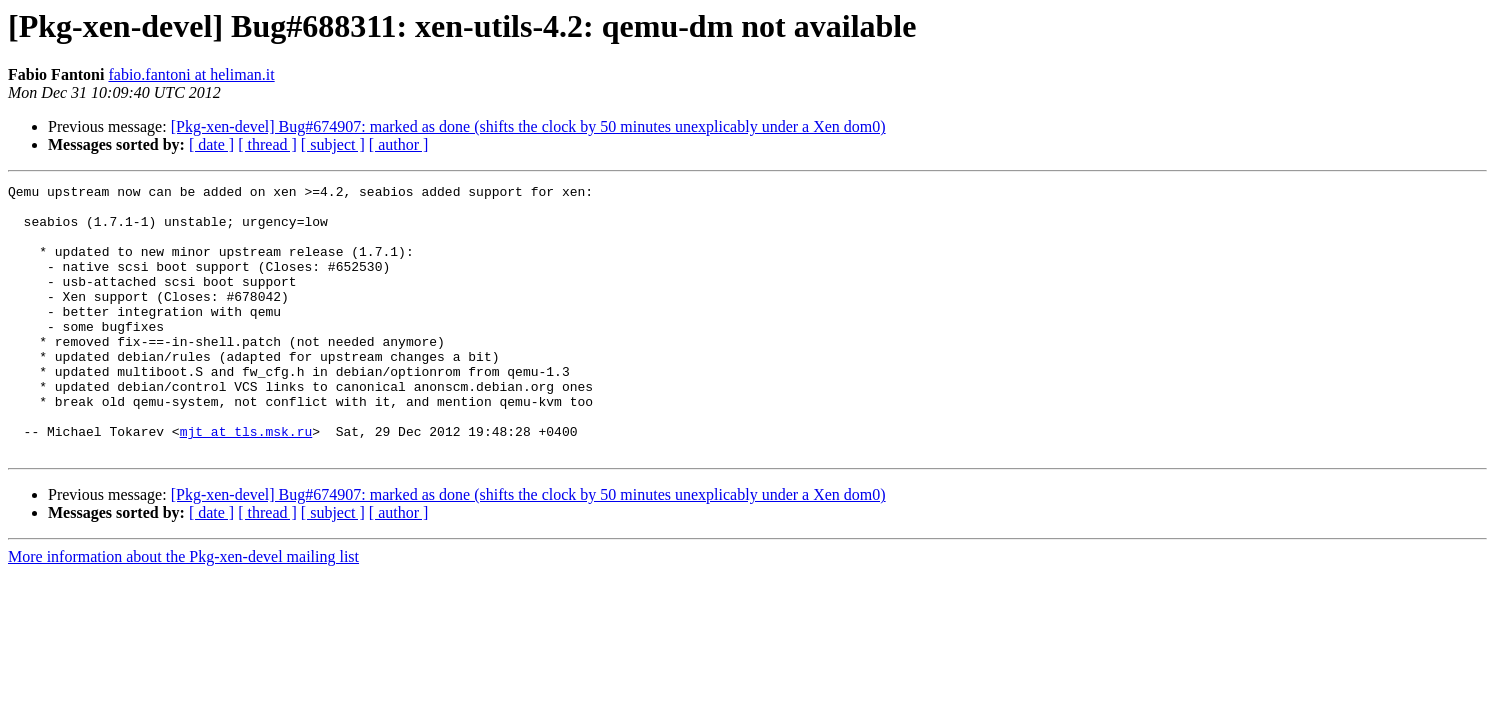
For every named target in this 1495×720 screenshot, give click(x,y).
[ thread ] (267, 144)
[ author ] (399, 144)
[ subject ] (333, 144)
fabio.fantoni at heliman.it (191, 74)
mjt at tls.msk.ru (246, 482)
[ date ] (211, 144)
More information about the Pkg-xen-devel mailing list (183, 610)
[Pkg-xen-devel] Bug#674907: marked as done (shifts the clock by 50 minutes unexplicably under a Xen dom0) (528, 126)
